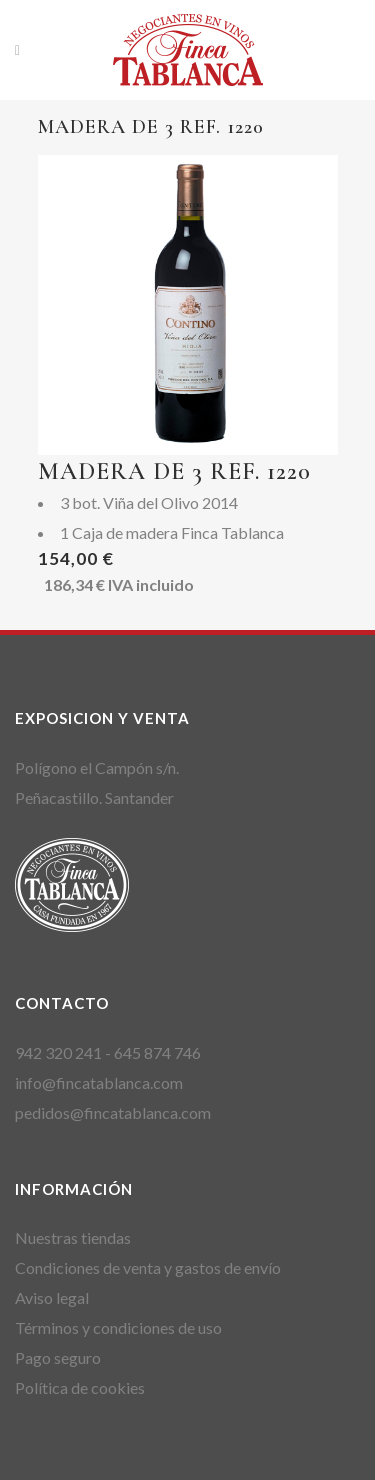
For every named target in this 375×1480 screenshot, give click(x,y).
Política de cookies (80, 1387)
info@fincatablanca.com (99, 1082)
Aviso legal (52, 1297)
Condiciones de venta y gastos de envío (148, 1267)
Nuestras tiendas (73, 1237)
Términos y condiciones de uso (118, 1327)
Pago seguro (58, 1357)
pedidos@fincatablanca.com (113, 1112)
